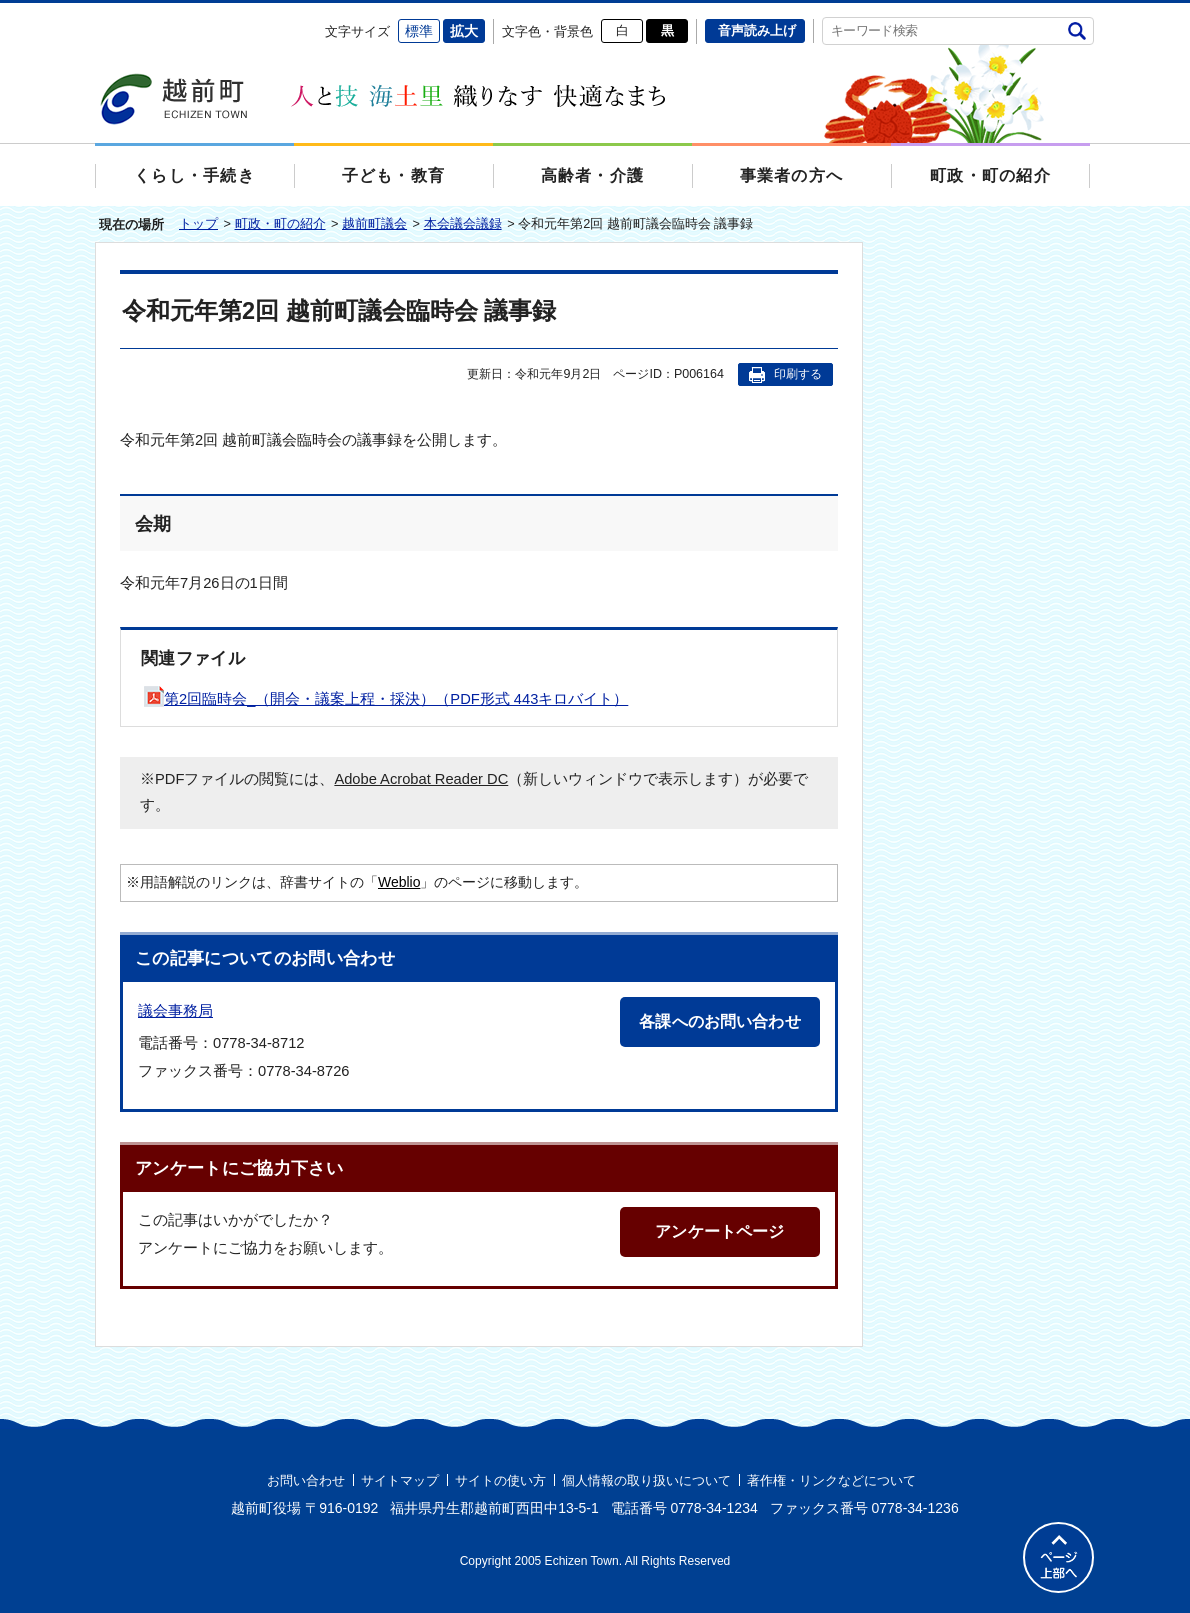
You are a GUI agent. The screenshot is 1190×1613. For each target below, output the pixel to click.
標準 (419, 31)
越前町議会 (374, 223)
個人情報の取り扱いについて (646, 1480)
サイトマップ (400, 1480)
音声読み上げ (757, 30)
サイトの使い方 (500, 1480)
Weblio (399, 882)
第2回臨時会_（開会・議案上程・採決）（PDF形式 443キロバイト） (386, 699)
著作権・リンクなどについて (831, 1480)
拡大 (464, 31)
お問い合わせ (306, 1480)
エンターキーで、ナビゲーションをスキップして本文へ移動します (95, 15)
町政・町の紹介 (280, 223)
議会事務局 (175, 1010)
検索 (1076, 30)
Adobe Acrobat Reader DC (421, 779)
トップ (198, 223)
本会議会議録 (463, 223)
